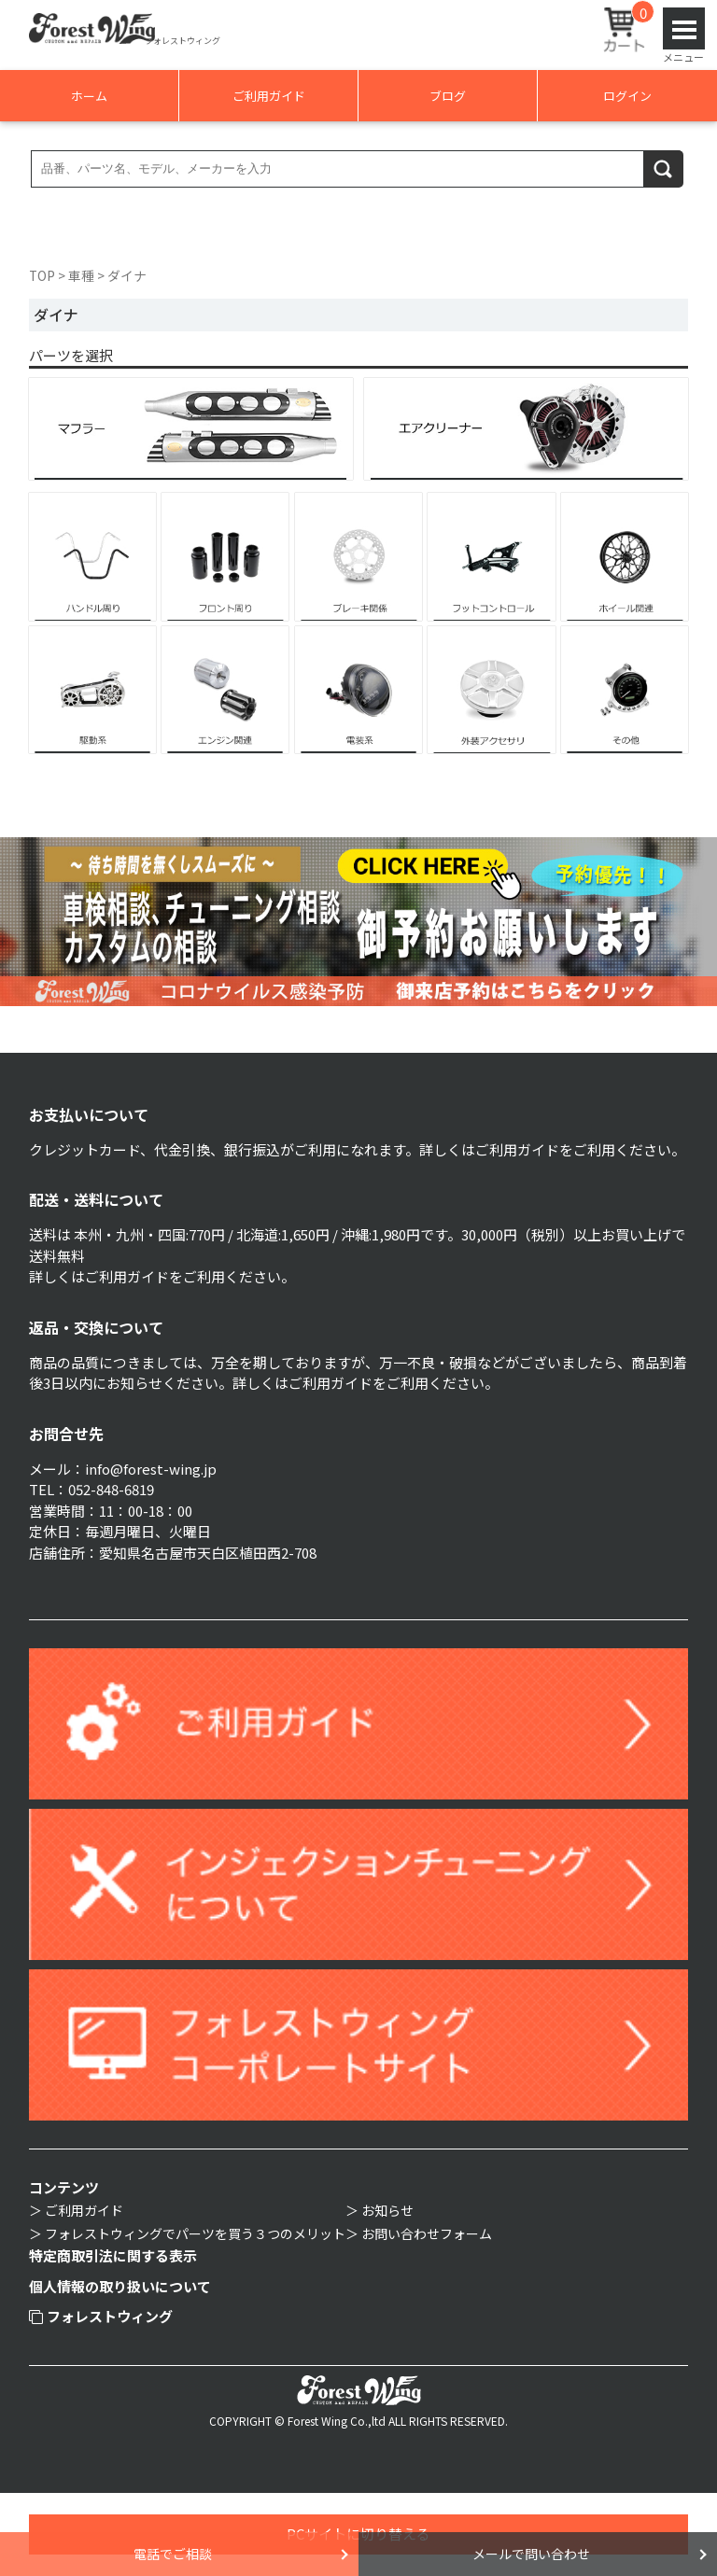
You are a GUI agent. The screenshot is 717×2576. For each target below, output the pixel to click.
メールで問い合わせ (531, 2553)
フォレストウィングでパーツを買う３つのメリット (195, 2233)
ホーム (89, 96)
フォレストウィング (101, 2316)
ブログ (447, 96)
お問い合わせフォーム (426, 2233)
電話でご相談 (173, 2553)
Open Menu (684, 28)
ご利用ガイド (268, 96)
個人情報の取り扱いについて (120, 2286)
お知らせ (387, 2210)
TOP (42, 275)
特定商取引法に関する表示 (113, 2255)
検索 (664, 168)
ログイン (627, 96)
